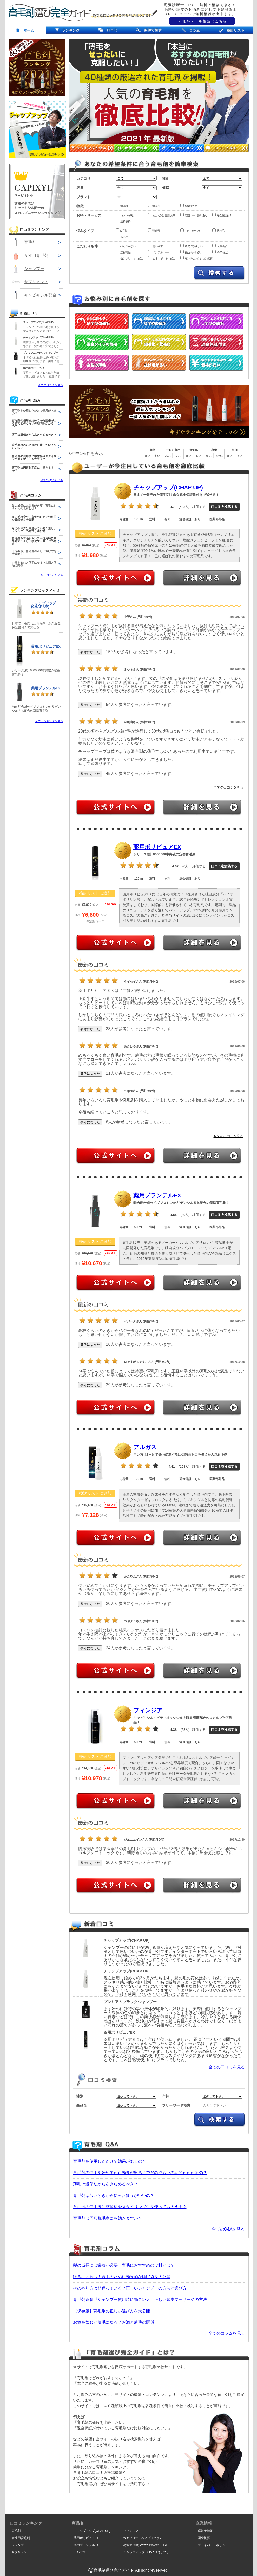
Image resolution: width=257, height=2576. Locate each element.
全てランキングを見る (49, 721)
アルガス (145, 1447)
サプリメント (36, 282)
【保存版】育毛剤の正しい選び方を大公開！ (113, 2311)
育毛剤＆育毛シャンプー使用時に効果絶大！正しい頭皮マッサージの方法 (140, 2299)
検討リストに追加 (95, 533)
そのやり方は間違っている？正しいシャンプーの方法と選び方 (130, 2288)
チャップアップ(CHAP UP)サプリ (146, 2552)
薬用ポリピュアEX (157, 847)
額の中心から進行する (216, 321)
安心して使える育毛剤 (216, 342)
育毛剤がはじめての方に (159, 363)
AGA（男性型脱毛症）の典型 (159, 342)
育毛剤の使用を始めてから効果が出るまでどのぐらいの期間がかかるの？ (140, 2172)
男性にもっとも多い (102, 321)
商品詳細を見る (202, 578)
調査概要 (204, 2538)
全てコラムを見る (52, 574)
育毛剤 (30, 242)
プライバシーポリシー (213, 2545)
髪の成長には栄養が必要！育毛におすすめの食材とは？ (123, 2265)
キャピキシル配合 (40, 295)
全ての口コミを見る (226, 2067)
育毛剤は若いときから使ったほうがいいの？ (113, 2195)
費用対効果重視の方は (216, 363)
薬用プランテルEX (157, 1195)
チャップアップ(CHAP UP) (168, 487)
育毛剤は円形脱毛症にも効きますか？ (107, 2218)
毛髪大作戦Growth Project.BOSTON (147, 2545)
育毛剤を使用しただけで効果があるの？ (109, 2161)
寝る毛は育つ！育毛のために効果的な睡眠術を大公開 (121, 2277)
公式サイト (115, 578)
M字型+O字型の (102, 342)
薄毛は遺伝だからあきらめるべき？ (105, 2184)
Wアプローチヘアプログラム (143, 2538)
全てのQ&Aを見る (228, 2229)
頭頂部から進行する (159, 321)
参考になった (90, 652)
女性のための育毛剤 (102, 363)
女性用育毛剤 (36, 255)
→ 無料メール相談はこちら (202, 21)
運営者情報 (205, 2531)
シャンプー (34, 268)
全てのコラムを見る (226, 2333)
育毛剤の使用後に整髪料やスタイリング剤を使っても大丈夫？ (130, 2207)
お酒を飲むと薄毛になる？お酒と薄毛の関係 (113, 2322)
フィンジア (148, 1710)
